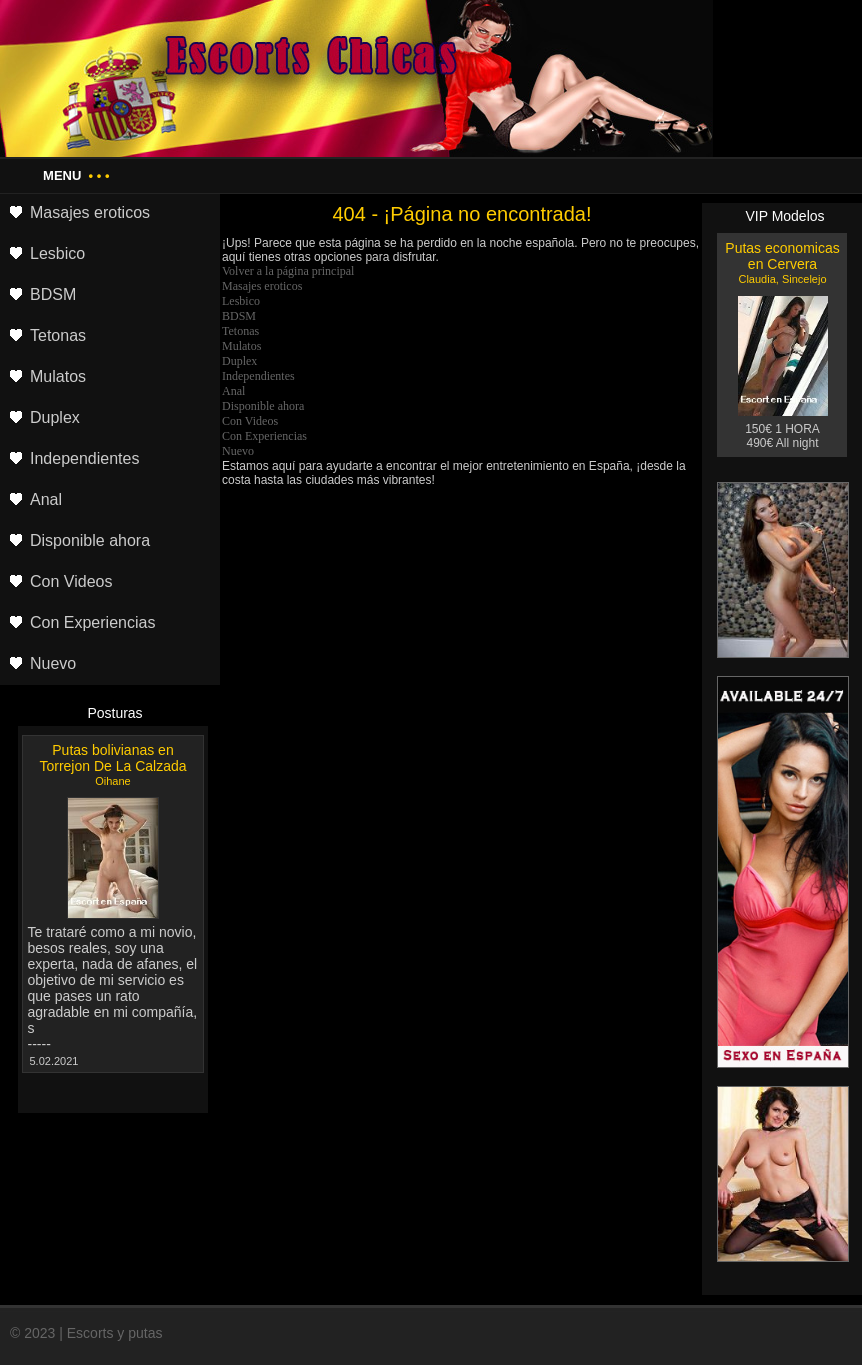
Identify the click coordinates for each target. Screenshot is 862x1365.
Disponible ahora (263, 406)
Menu (76, 175)
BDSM (239, 316)
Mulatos (241, 346)
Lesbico (241, 301)
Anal (233, 391)
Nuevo (238, 451)
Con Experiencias (264, 436)
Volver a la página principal (288, 271)
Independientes (258, 376)
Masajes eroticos (262, 286)
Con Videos (250, 421)
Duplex (239, 361)
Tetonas (240, 331)
